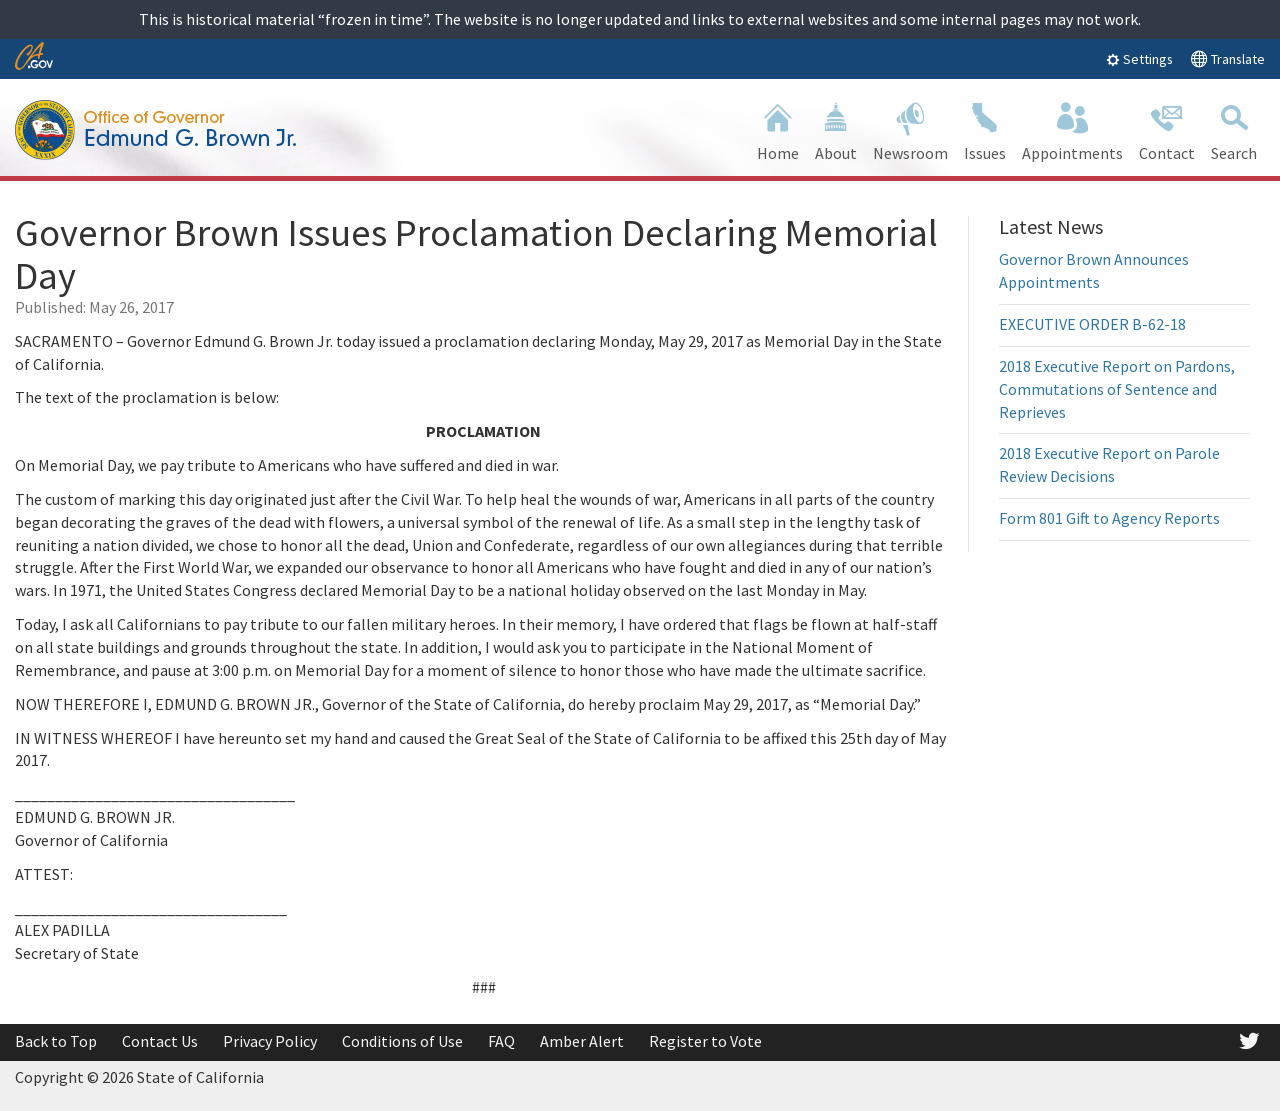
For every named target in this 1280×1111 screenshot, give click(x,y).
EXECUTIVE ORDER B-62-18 (1092, 324)
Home (778, 129)
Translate (1227, 58)
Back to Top (56, 1041)
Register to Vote (705, 1041)
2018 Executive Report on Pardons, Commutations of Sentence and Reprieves (1117, 389)
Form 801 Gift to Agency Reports (1109, 518)
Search (1234, 129)
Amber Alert (582, 1041)
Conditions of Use (402, 1041)
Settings (1139, 59)
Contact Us (160, 1041)
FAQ (501, 1041)
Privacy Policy (270, 1041)
